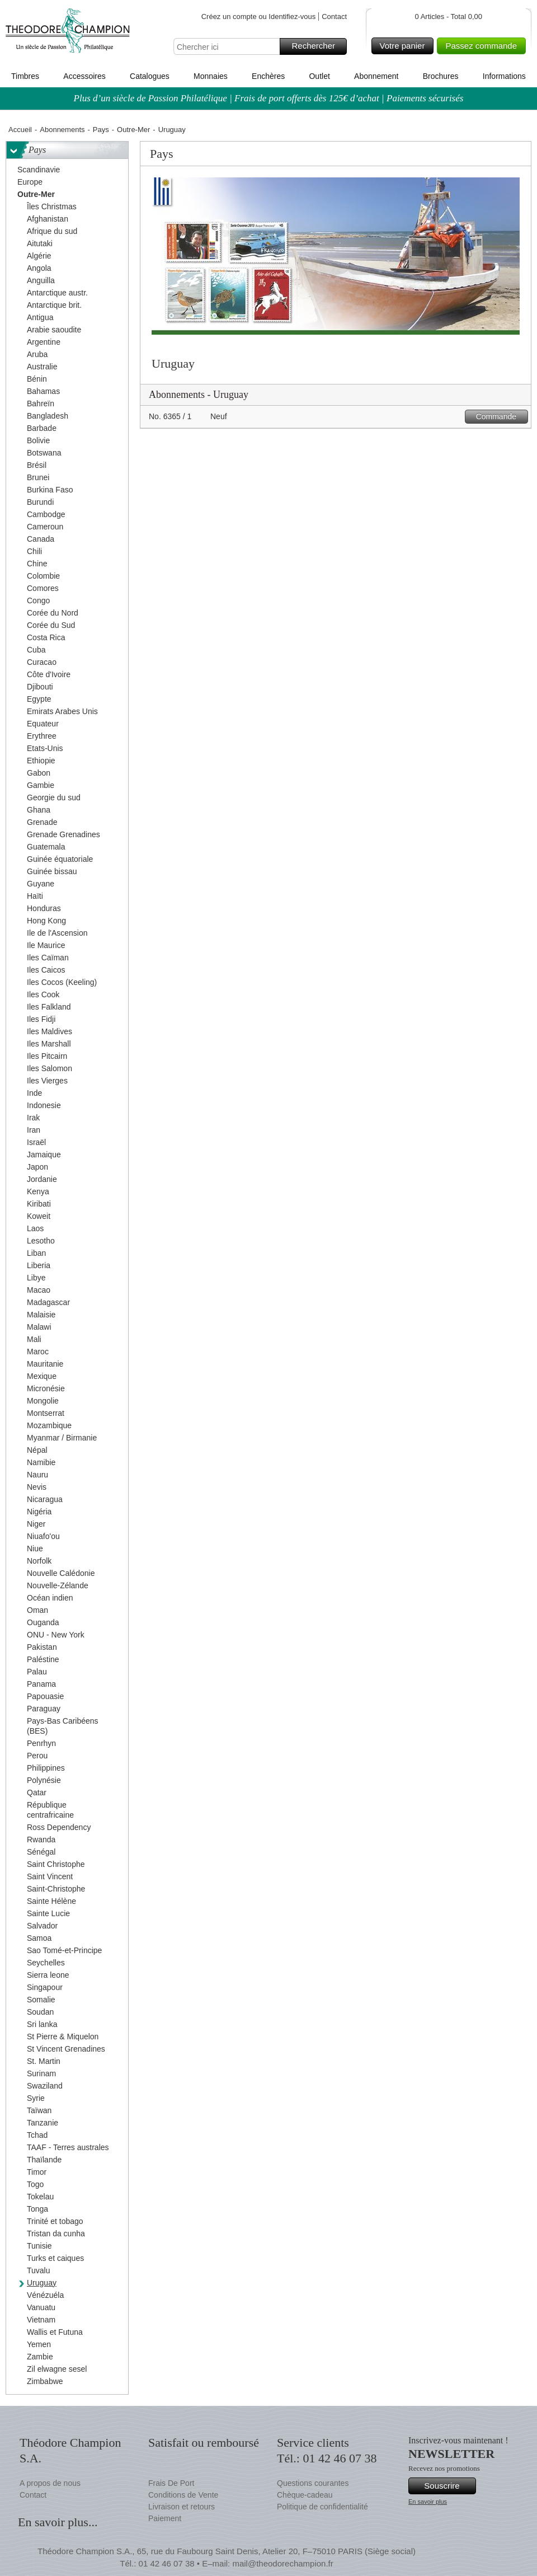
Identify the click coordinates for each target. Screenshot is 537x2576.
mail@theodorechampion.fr (282, 2563)
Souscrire (448, 2486)
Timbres (25, 76)
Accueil (20, 129)
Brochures (441, 76)
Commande (500, 417)
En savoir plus (427, 2501)
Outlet (319, 76)
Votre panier (405, 45)
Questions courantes (312, 2483)
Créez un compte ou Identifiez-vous (258, 16)
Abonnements (62, 129)
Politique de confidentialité (322, 2506)
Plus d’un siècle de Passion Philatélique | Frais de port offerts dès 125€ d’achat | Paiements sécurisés (269, 98)
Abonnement (376, 76)
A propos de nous (50, 2483)
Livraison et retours (181, 2506)
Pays (101, 129)
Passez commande (483, 45)
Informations (504, 76)
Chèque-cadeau (305, 2494)
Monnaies (211, 76)
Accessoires (84, 76)
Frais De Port (171, 2483)
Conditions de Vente (183, 2494)
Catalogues (149, 76)
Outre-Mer (133, 129)
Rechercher (317, 46)
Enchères (268, 76)
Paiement (164, 2518)
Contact (334, 16)
